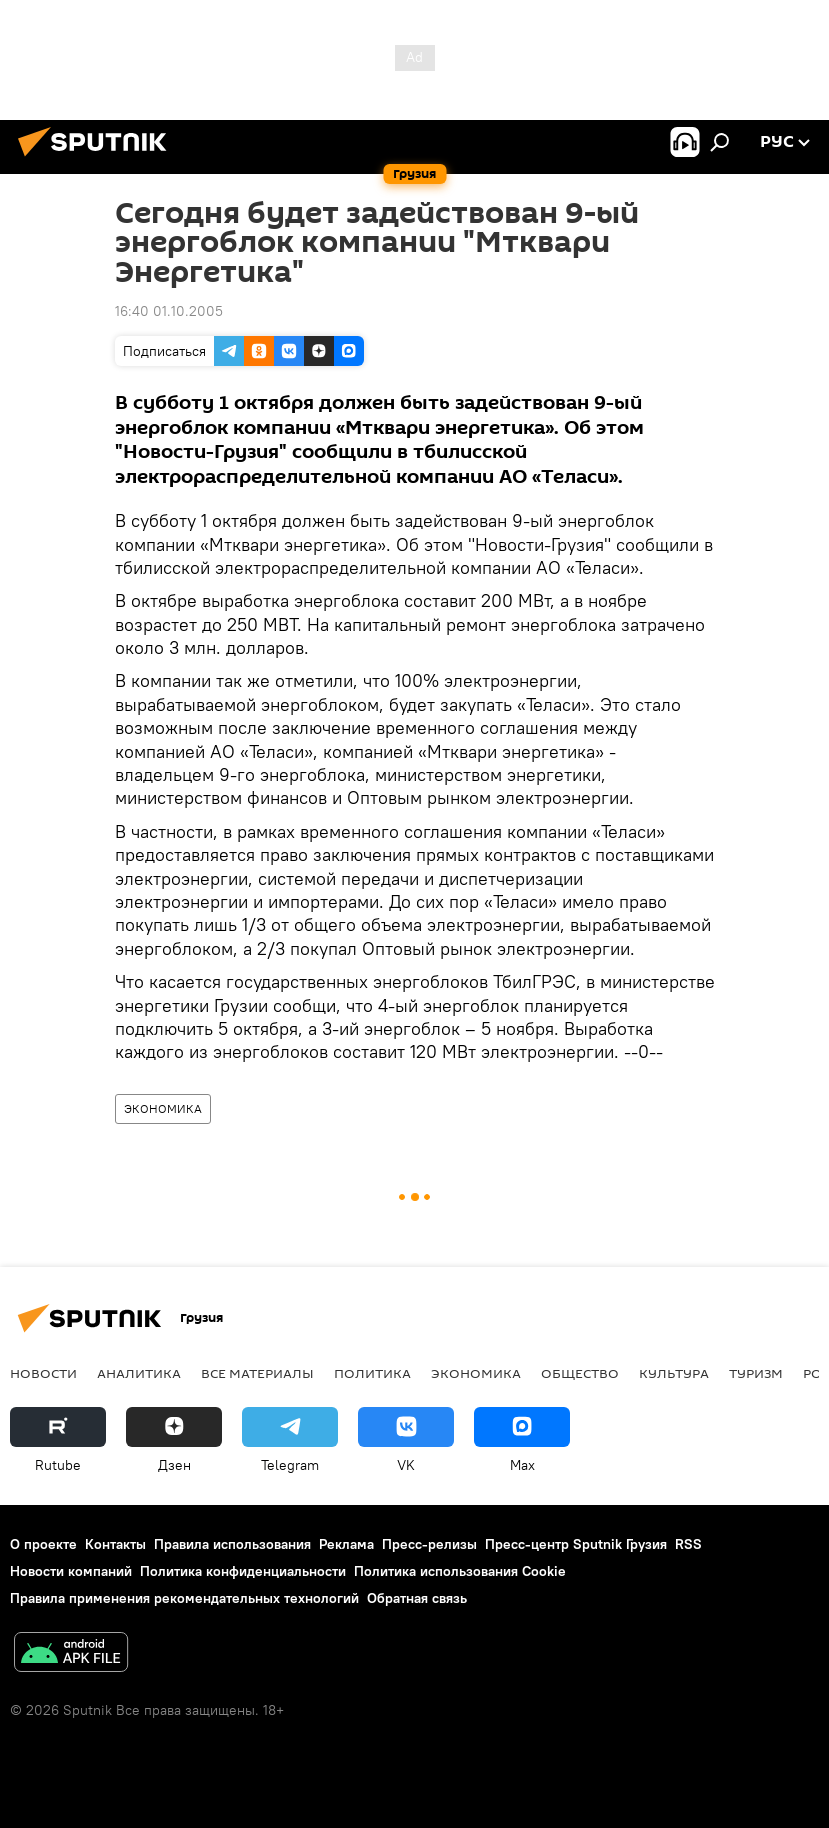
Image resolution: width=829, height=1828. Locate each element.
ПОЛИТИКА (372, 1373)
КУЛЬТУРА (674, 1373)
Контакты (115, 1544)
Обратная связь (417, 1598)
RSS (688, 1544)
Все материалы (257, 1373)
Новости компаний (71, 1571)
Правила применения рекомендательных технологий (184, 1598)
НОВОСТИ (43, 1373)
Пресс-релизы (429, 1544)
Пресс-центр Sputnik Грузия (576, 1544)
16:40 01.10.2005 (169, 311)
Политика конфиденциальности (243, 1571)
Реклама (346, 1544)
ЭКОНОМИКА (163, 1108)
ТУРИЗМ (756, 1373)
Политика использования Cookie (460, 1571)
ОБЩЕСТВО (580, 1373)
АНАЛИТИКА (139, 1373)
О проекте (43, 1544)
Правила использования (232, 1544)
